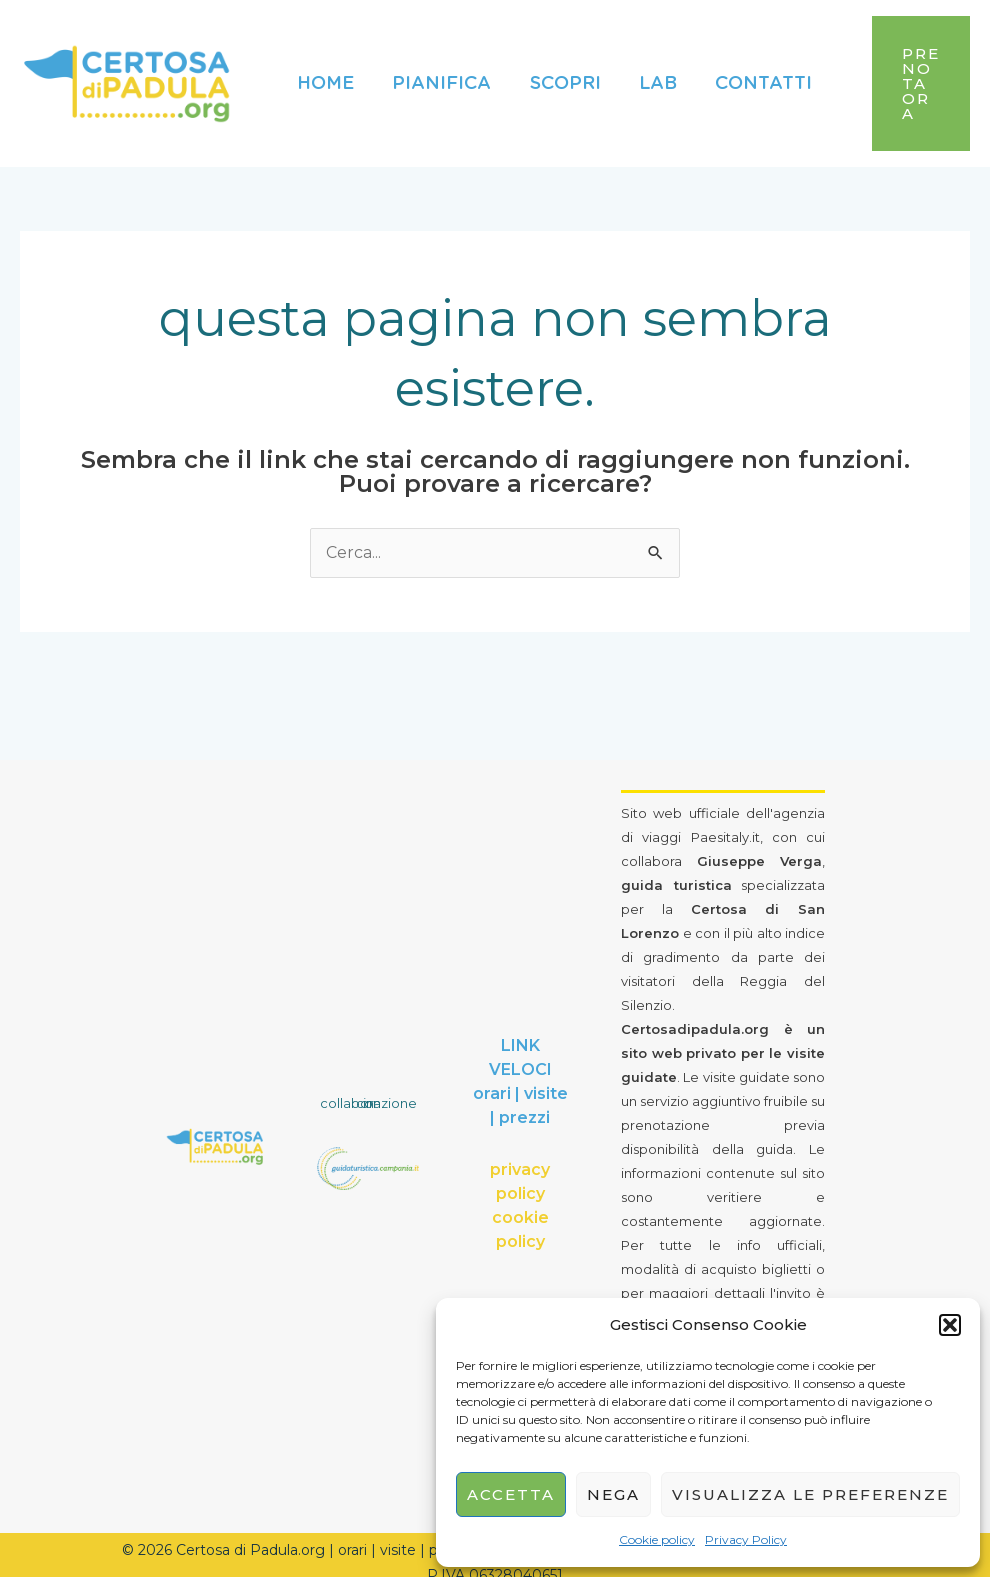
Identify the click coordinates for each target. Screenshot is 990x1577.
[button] (950, 1325)
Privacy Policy (746, 1539)
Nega (613, 1494)
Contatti (753, 76)
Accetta (511, 1494)
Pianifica (438, 76)
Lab (650, 76)
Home (324, 76)
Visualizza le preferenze (810, 1494)
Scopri (559, 76)
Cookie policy (657, 1539)
